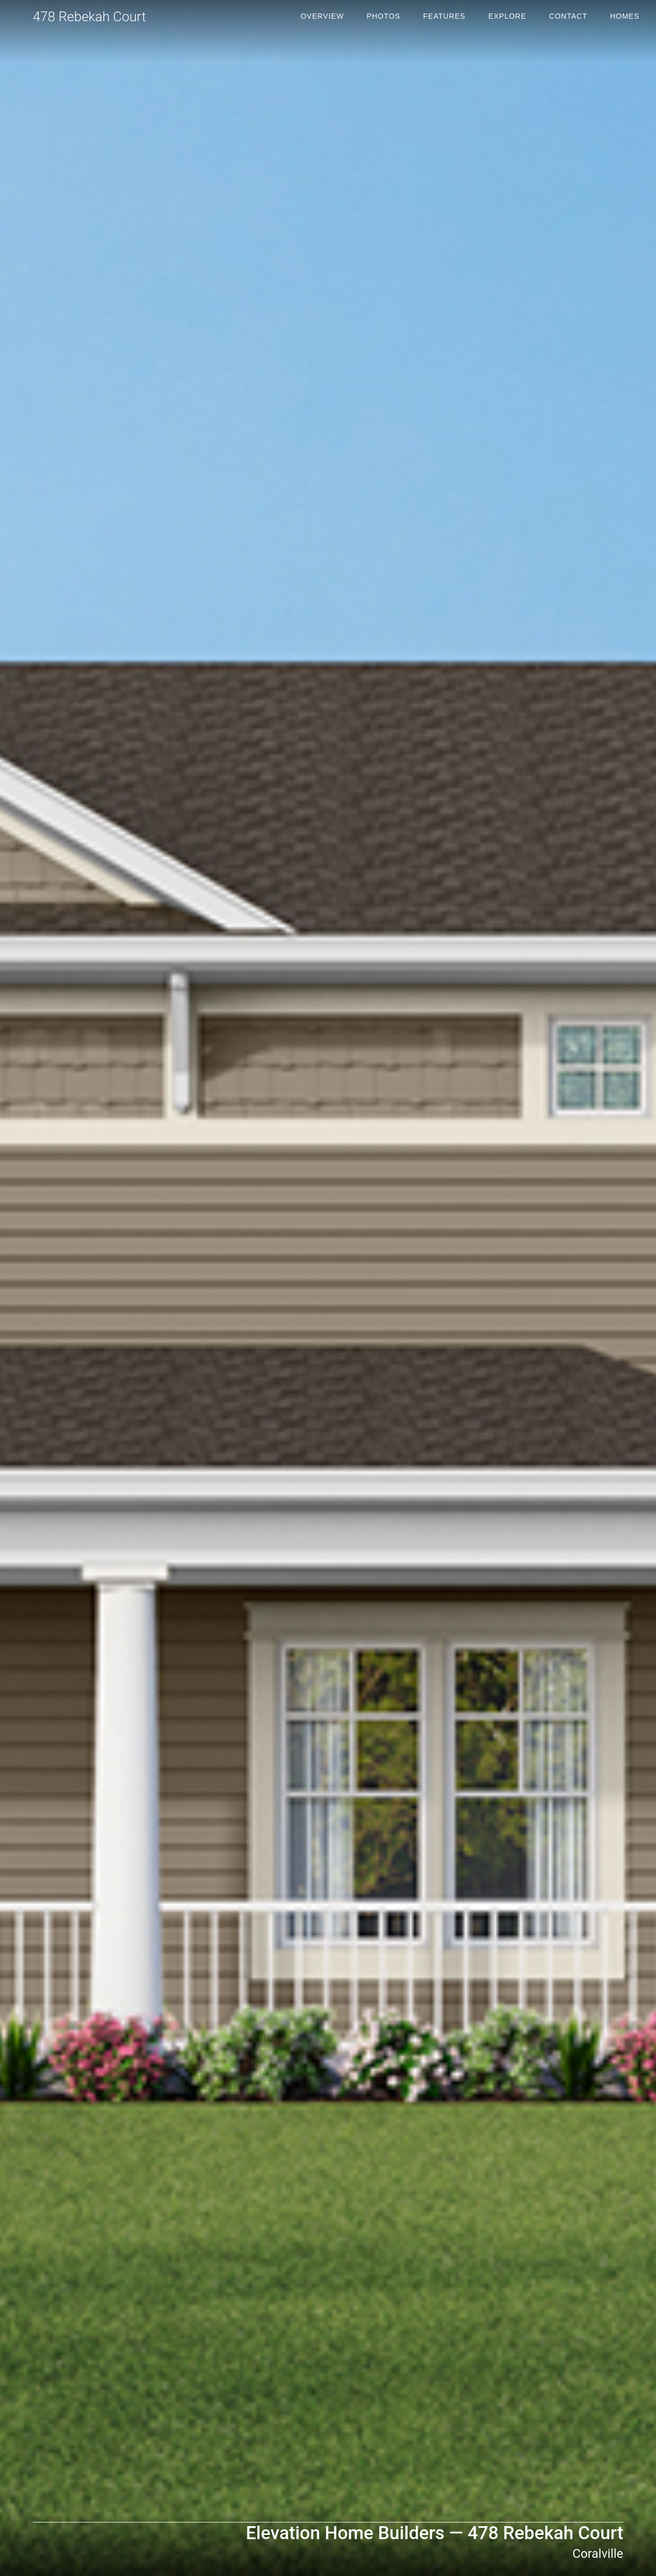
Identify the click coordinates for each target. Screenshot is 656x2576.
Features (444, 16)
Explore (507, 16)
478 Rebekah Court (89, 16)
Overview (322, 16)
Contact (568, 16)
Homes (624, 16)
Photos (383, 16)
